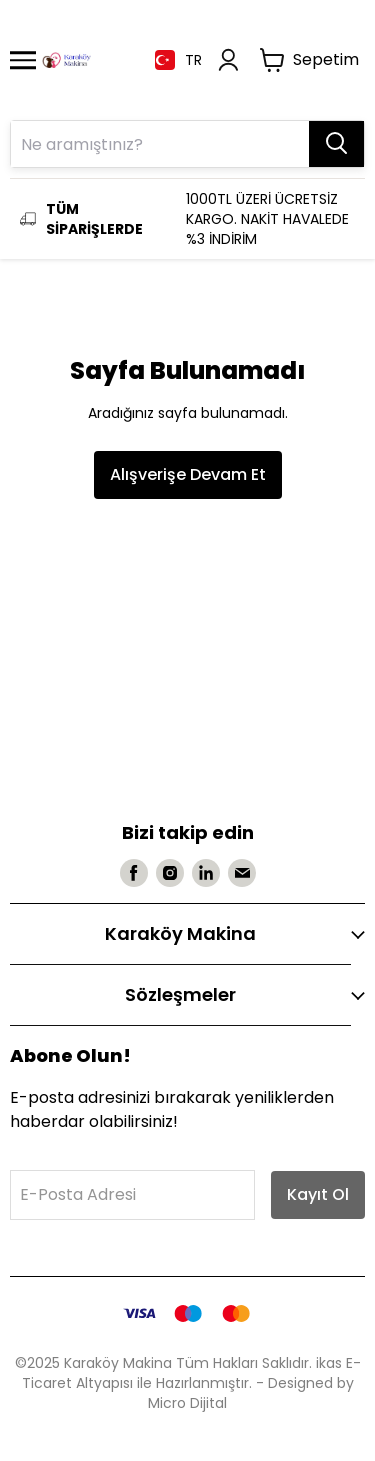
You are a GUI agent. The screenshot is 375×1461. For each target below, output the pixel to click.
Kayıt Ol (318, 1194)
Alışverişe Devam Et (188, 474)
